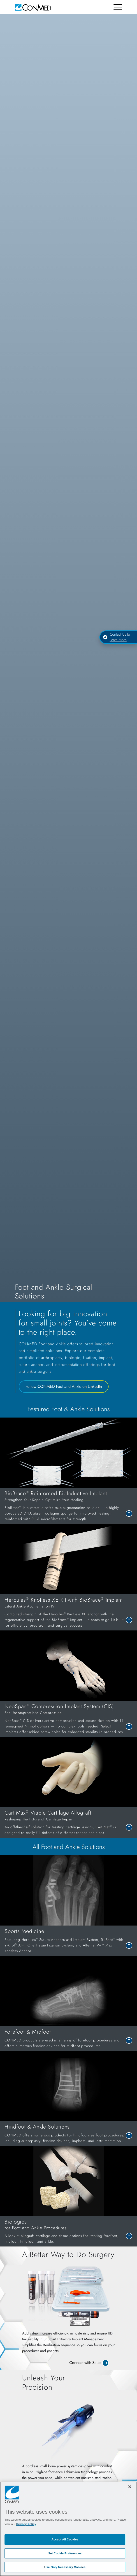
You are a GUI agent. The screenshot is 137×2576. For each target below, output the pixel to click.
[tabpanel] (68, 1628)
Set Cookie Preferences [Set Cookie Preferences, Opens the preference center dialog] (64, 2553)
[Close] (130, 2486)
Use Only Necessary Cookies (65, 2567)
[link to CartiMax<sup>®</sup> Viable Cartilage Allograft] (68, 1822)
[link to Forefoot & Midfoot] (68, 2038)
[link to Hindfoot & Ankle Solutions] (68, 2133)
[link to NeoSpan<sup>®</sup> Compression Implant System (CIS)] (68, 1719)
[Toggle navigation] (118, 7)
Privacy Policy (26, 2524)
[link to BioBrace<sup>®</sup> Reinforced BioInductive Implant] (68, 1506)
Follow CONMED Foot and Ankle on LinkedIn (64, 1386)
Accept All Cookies (65, 2539)
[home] (33, 7)
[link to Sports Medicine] (68, 1941)
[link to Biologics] (68, 2231)
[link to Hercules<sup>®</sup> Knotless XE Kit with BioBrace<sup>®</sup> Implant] (68, 1612)
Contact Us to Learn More (116, 637)
